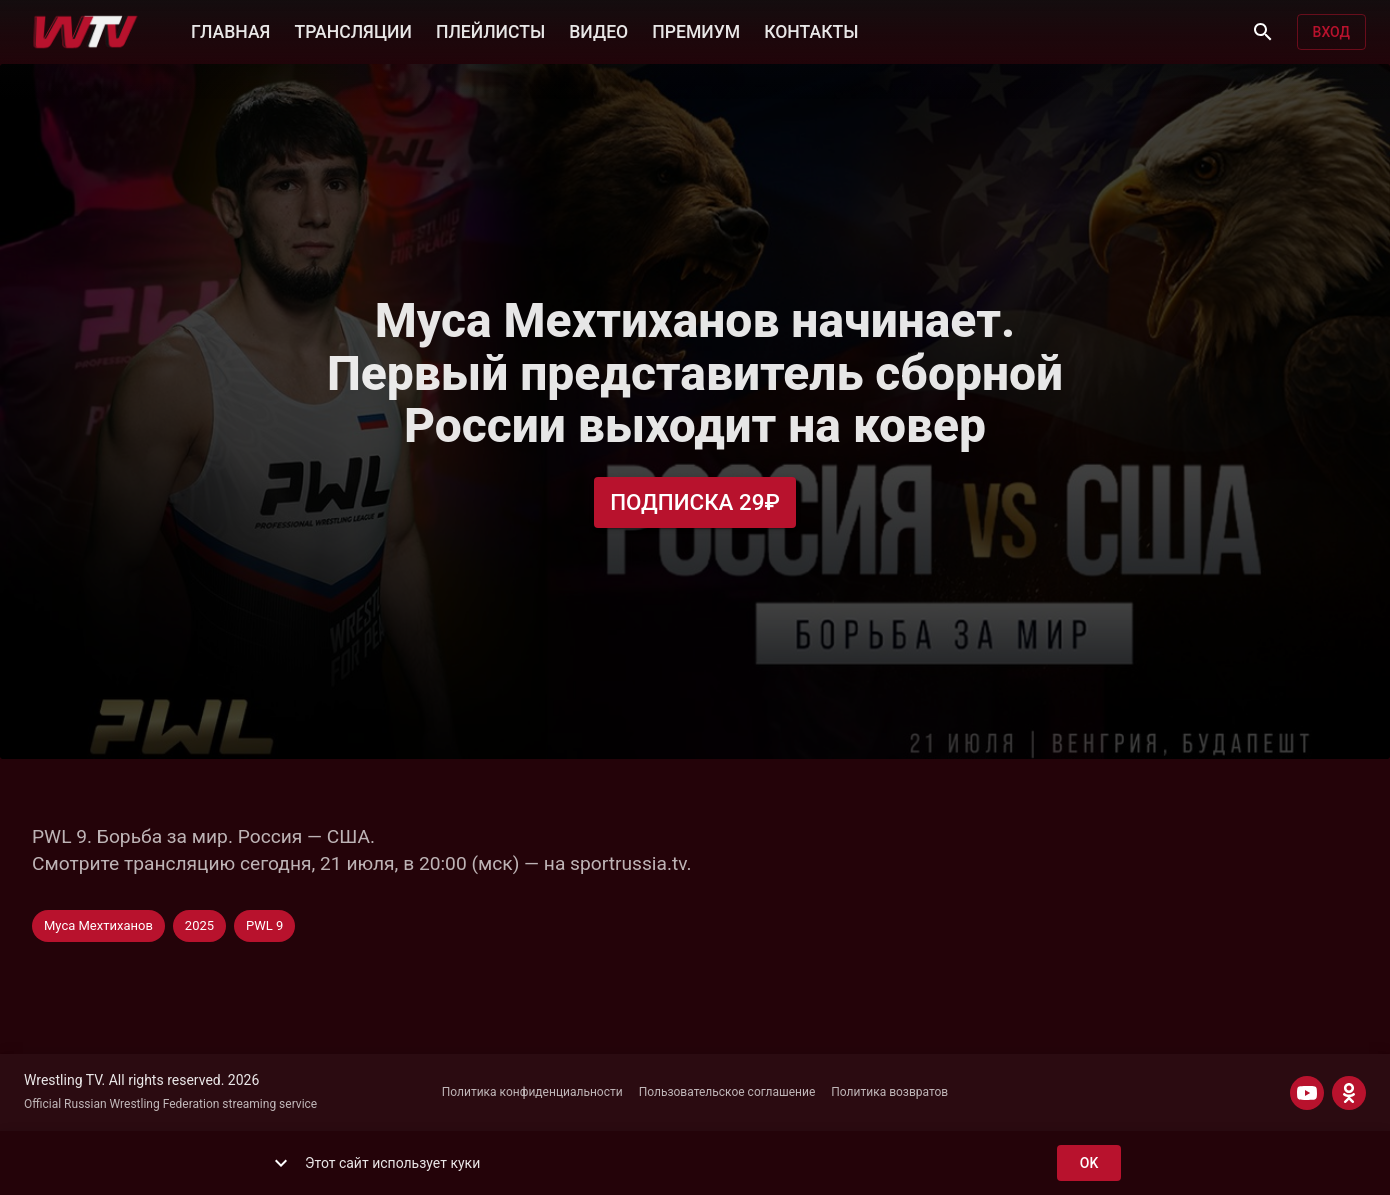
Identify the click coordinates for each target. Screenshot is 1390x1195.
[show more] (281, 1163)
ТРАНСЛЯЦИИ (352, 30)
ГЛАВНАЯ (230, 30)
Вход (1331, 32)
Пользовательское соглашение (727, 1092)
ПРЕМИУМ (696, 30)
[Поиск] (1263, 32)
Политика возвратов (889, 1092)
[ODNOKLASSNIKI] (1349, 1093)
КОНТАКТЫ (811, 30)
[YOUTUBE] (1307, 1093)
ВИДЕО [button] (598, 30)
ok (1089, 1163)
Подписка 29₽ (695, 502)
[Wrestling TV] (85, 32)
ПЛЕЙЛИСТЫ (490, 30)
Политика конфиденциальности (532, 1092)
